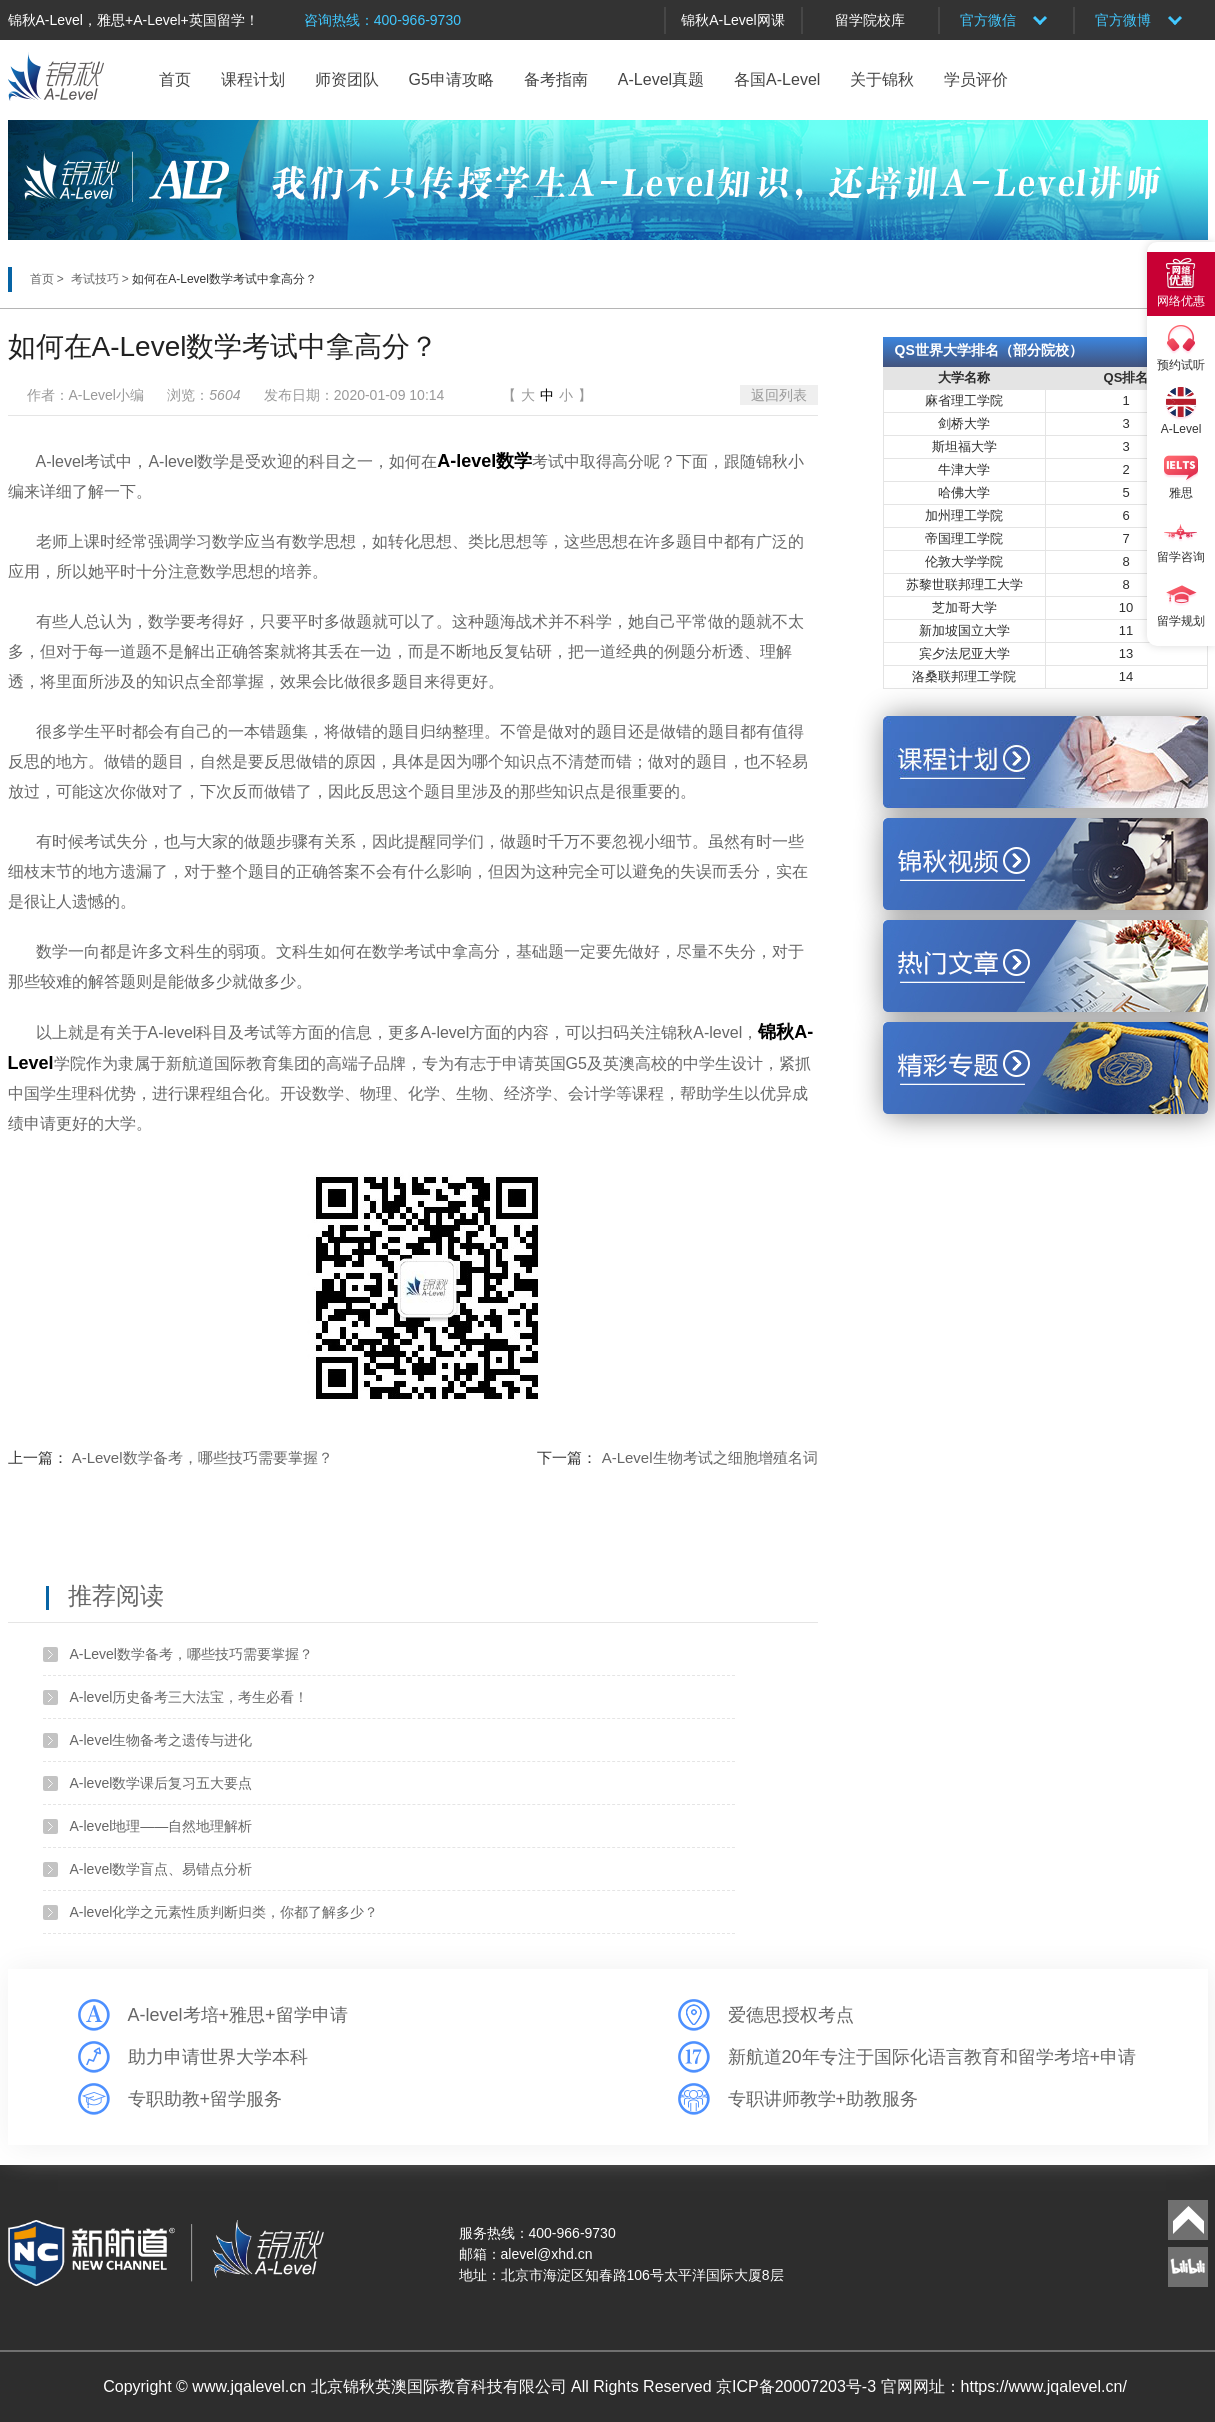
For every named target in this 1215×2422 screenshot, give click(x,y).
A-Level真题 (661, 79)
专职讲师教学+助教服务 (823, 2099)
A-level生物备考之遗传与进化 (161, 1740)
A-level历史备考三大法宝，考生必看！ (189, 1697)
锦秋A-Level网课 (732, 20)
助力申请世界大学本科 (218, 2057)
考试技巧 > (102, 279)
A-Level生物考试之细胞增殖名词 (710, 1457)
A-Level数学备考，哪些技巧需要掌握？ (202, 1457)
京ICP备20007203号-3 (798, 2386)
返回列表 (779, 395)
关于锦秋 (882, 79)
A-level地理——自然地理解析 (161, 1826)
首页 (175, 79)
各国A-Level (777, 79)
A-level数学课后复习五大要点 (161, 1783)
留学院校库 (870, 20)
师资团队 (347, 79)
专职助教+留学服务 (205, 2099)
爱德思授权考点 (791, 2015)
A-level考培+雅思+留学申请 (238, 2015)
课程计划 (253, 79)
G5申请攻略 (451, 79)
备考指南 (556, 79)
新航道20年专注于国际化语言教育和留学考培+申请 (932, 2057)
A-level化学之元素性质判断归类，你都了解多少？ (224, 1912)
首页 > (49, 279)
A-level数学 (484, 461)
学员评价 (976, 79)
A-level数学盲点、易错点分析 (161, 1869)
